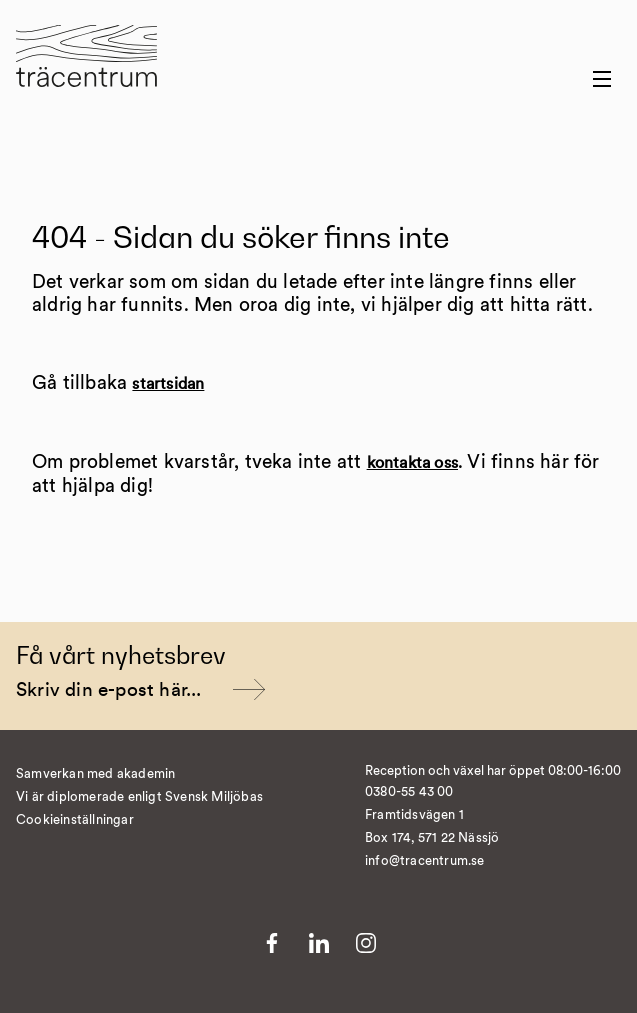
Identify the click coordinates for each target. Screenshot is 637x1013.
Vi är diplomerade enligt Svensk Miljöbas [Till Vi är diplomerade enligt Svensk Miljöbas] (139, 797)
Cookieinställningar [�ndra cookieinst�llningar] (75, 820)
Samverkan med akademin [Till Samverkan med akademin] (95, 774)
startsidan (168, 384)
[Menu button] (602, 79)
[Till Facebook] (272, 943)
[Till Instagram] (366, 943)
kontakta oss (412, 463)
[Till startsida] (86, 68)
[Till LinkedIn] (319, 943)
